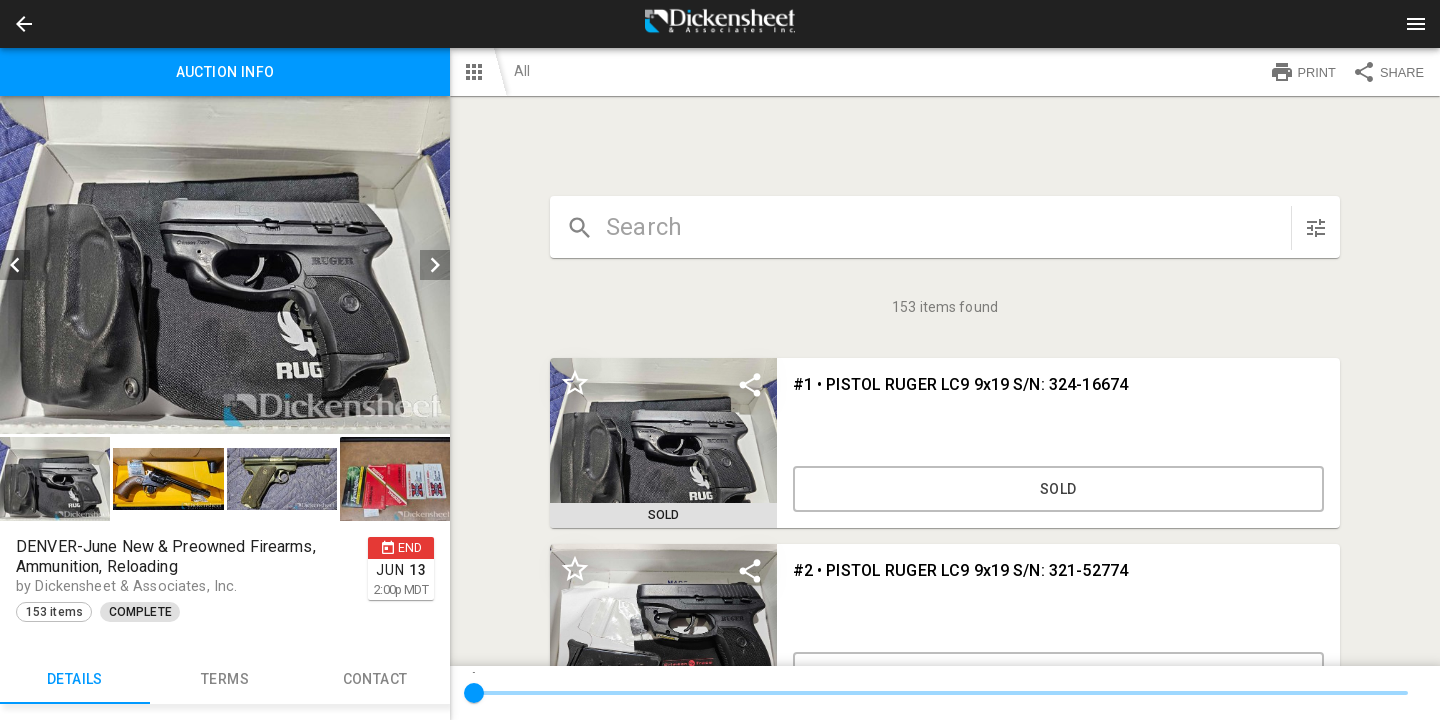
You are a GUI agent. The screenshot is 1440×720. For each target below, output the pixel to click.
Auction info (225, 72)
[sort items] (1316, 228)
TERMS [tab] (225, 680)
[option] (225, 265)
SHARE (1388, 72)
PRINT (1303, 72)
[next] (435, 265)
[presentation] (720, 24)
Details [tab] (75, 680)
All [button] (522, 71)
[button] (24, 24)
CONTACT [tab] (375, 680)
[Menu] (1416, 24)
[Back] (24, 24)
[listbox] (225, 265)
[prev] (15, 265)
